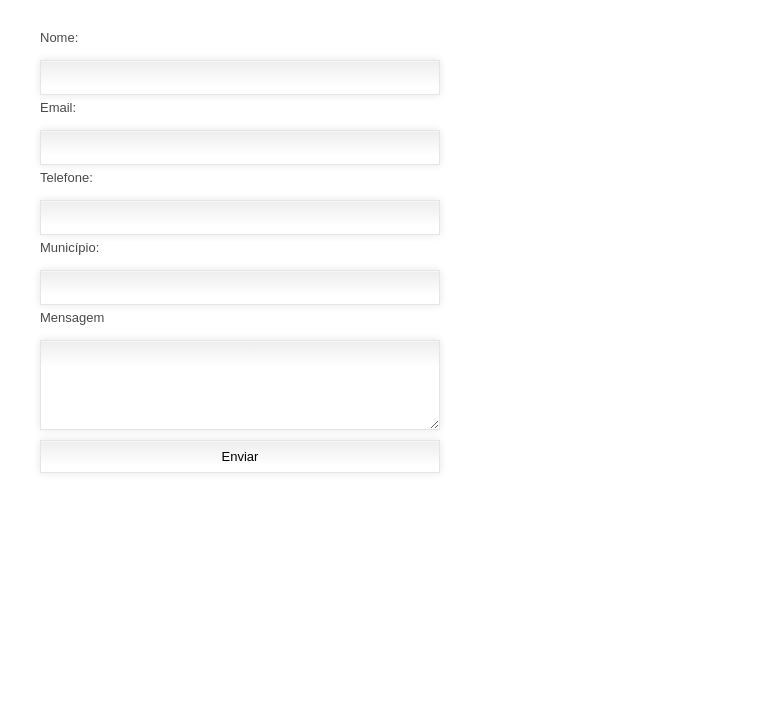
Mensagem (72, 317)
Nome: (59, 37)
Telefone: (66, 177)
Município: (69, 247)
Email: (58, 107)
